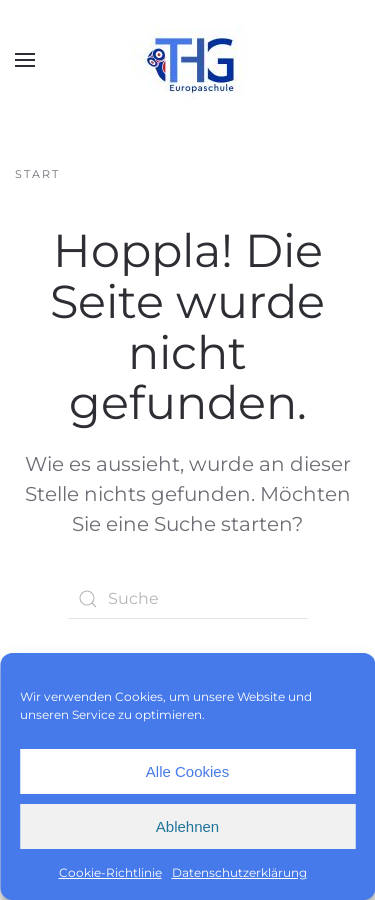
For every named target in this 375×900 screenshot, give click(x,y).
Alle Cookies (187, 771)
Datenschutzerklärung (239, 872)
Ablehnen (187, 826)
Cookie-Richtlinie (110, 872)
